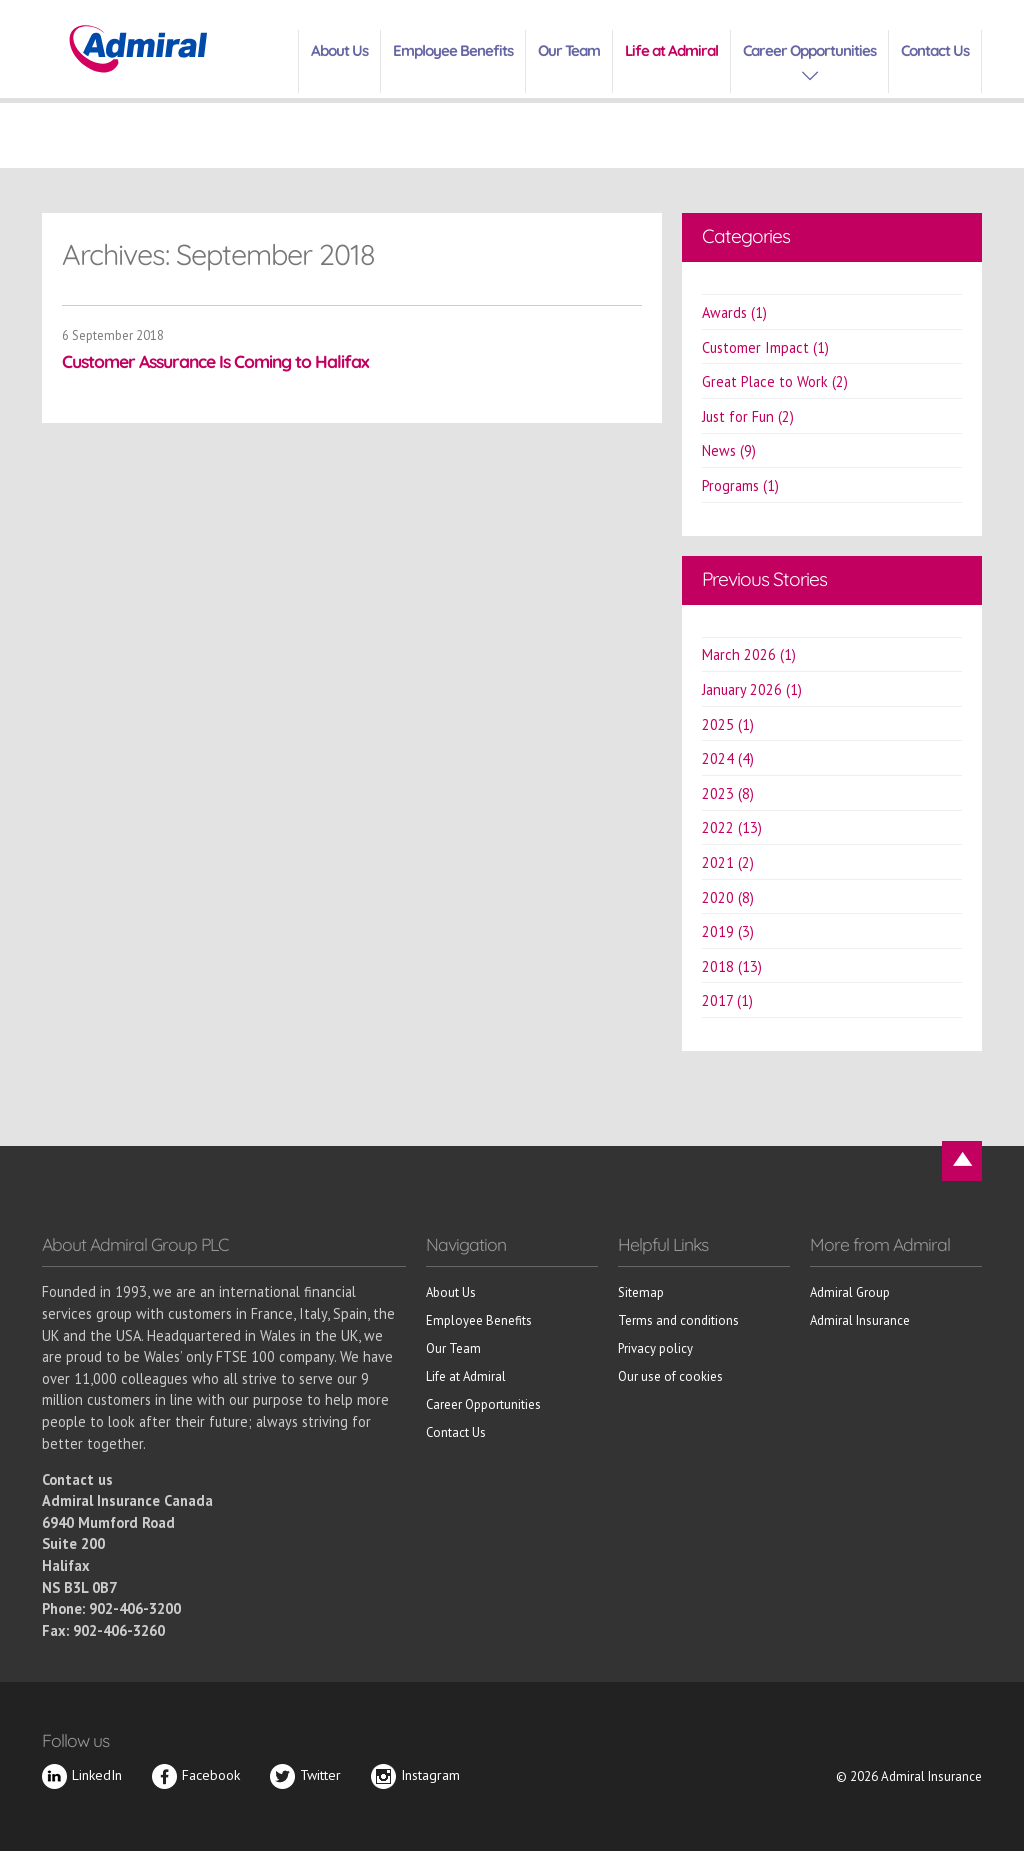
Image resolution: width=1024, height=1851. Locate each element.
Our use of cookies (670, 1376)
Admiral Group (850, 1292)
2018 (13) (732, 966)
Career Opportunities (809, 50)
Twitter (305, 1775)
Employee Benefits (453, 50)
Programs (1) (740, 485)
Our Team (569, 50)
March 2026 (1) (749, 654)
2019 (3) (728, 931)
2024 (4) (728, 758)
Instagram (415, 1775)
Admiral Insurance (860, 1320)
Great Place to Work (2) (775, 381)
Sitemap (641, 1292)
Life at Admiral (671, 50)
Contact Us (935, 50)
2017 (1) (727, 1000)
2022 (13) (732, 827)
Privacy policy (655, 1348)
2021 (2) (728, 862)
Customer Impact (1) (765, 347)
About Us (339, 50)
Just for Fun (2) (748, 416)
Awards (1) (734, 312)
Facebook (196, 1775)
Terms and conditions (678, 1320)
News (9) (729, 450)
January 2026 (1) (752, 689)
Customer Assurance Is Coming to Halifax (215, 361)
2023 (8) (728, 793)
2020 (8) (728, 897)
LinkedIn (82, 1775)
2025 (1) (728, 724)
